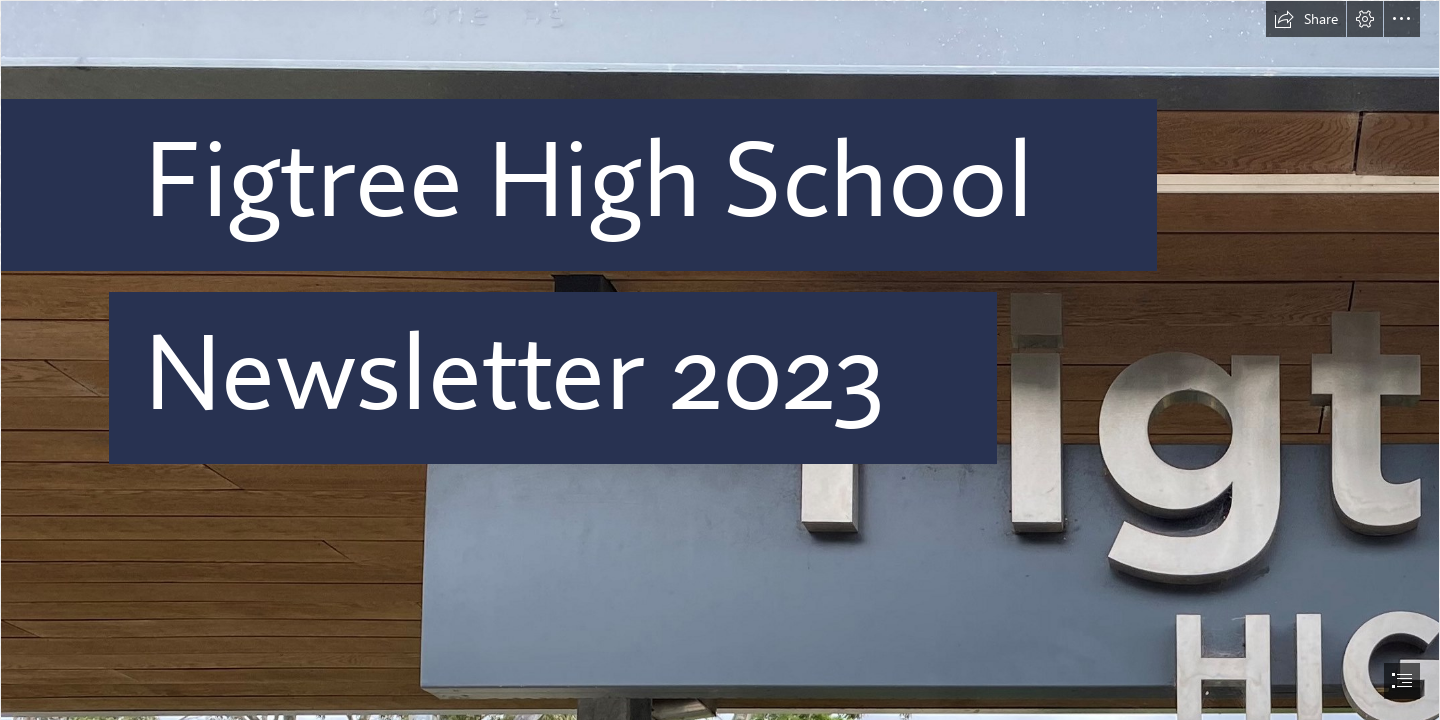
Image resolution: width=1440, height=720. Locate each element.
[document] (720, 360)
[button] (1306, 19)
